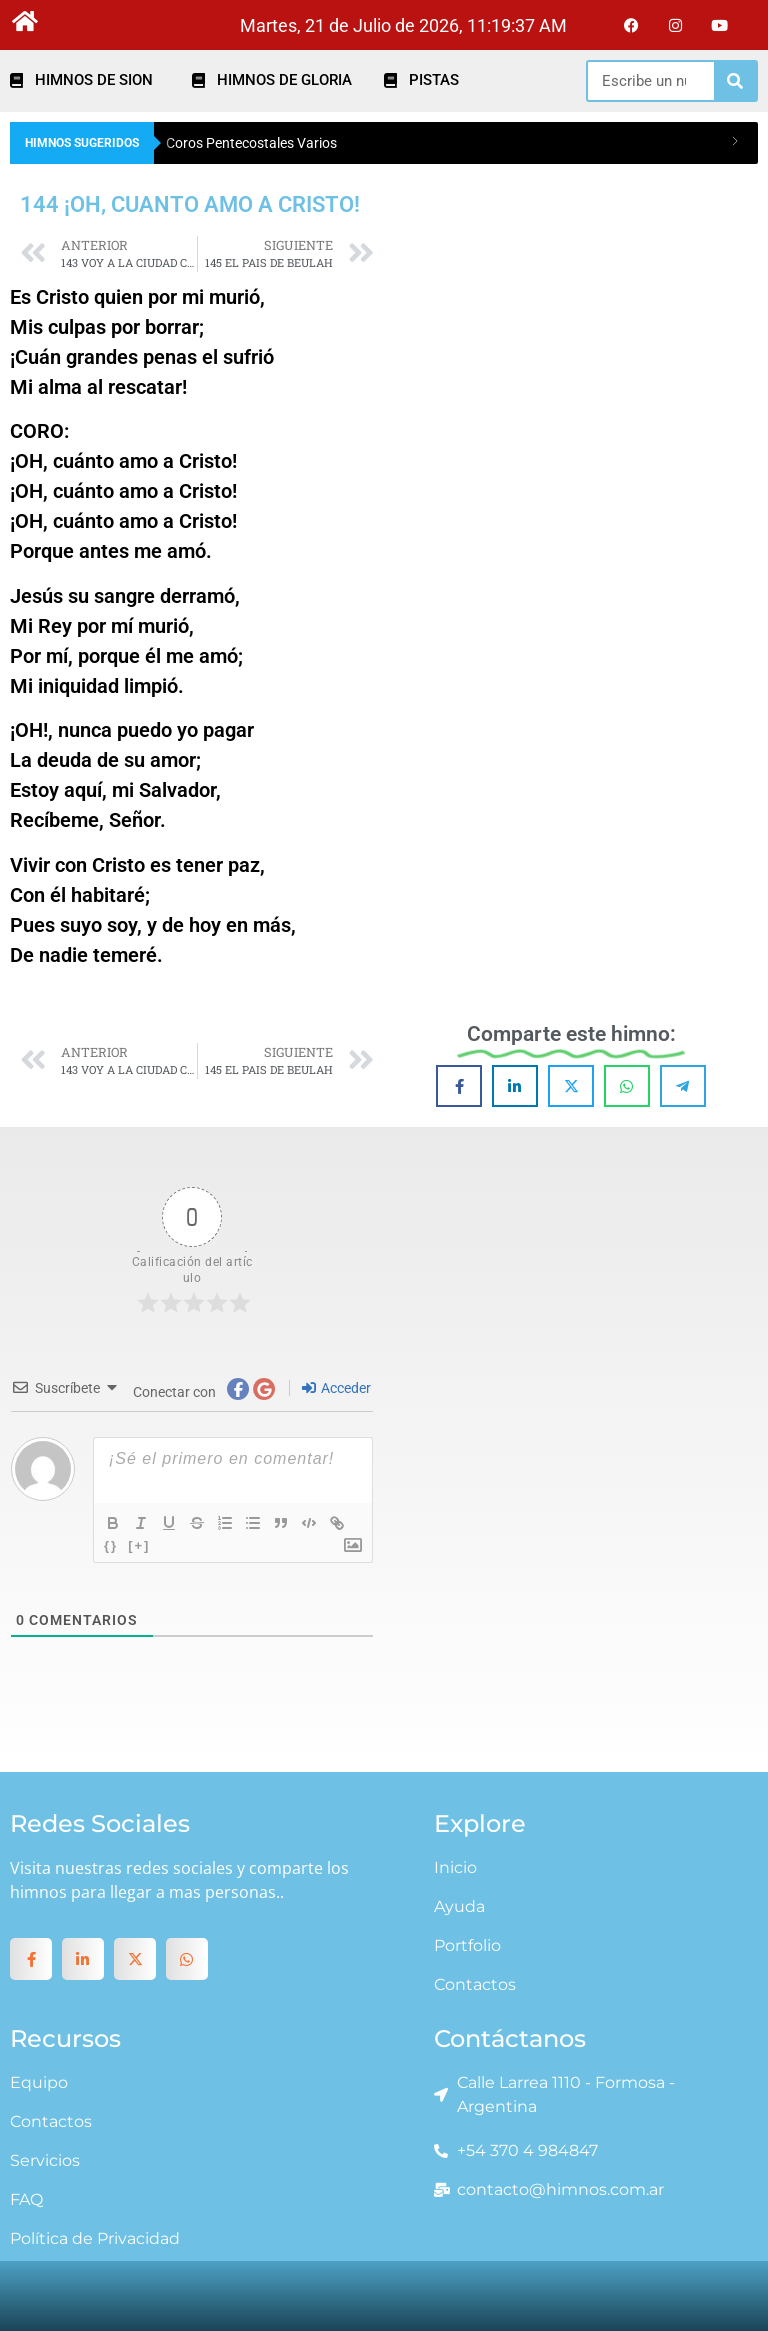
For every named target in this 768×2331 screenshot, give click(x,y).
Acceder (336, 1388)
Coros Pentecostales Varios (251, 143)
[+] (139, 1545)
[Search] (735, 81)
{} (111, 1545)
